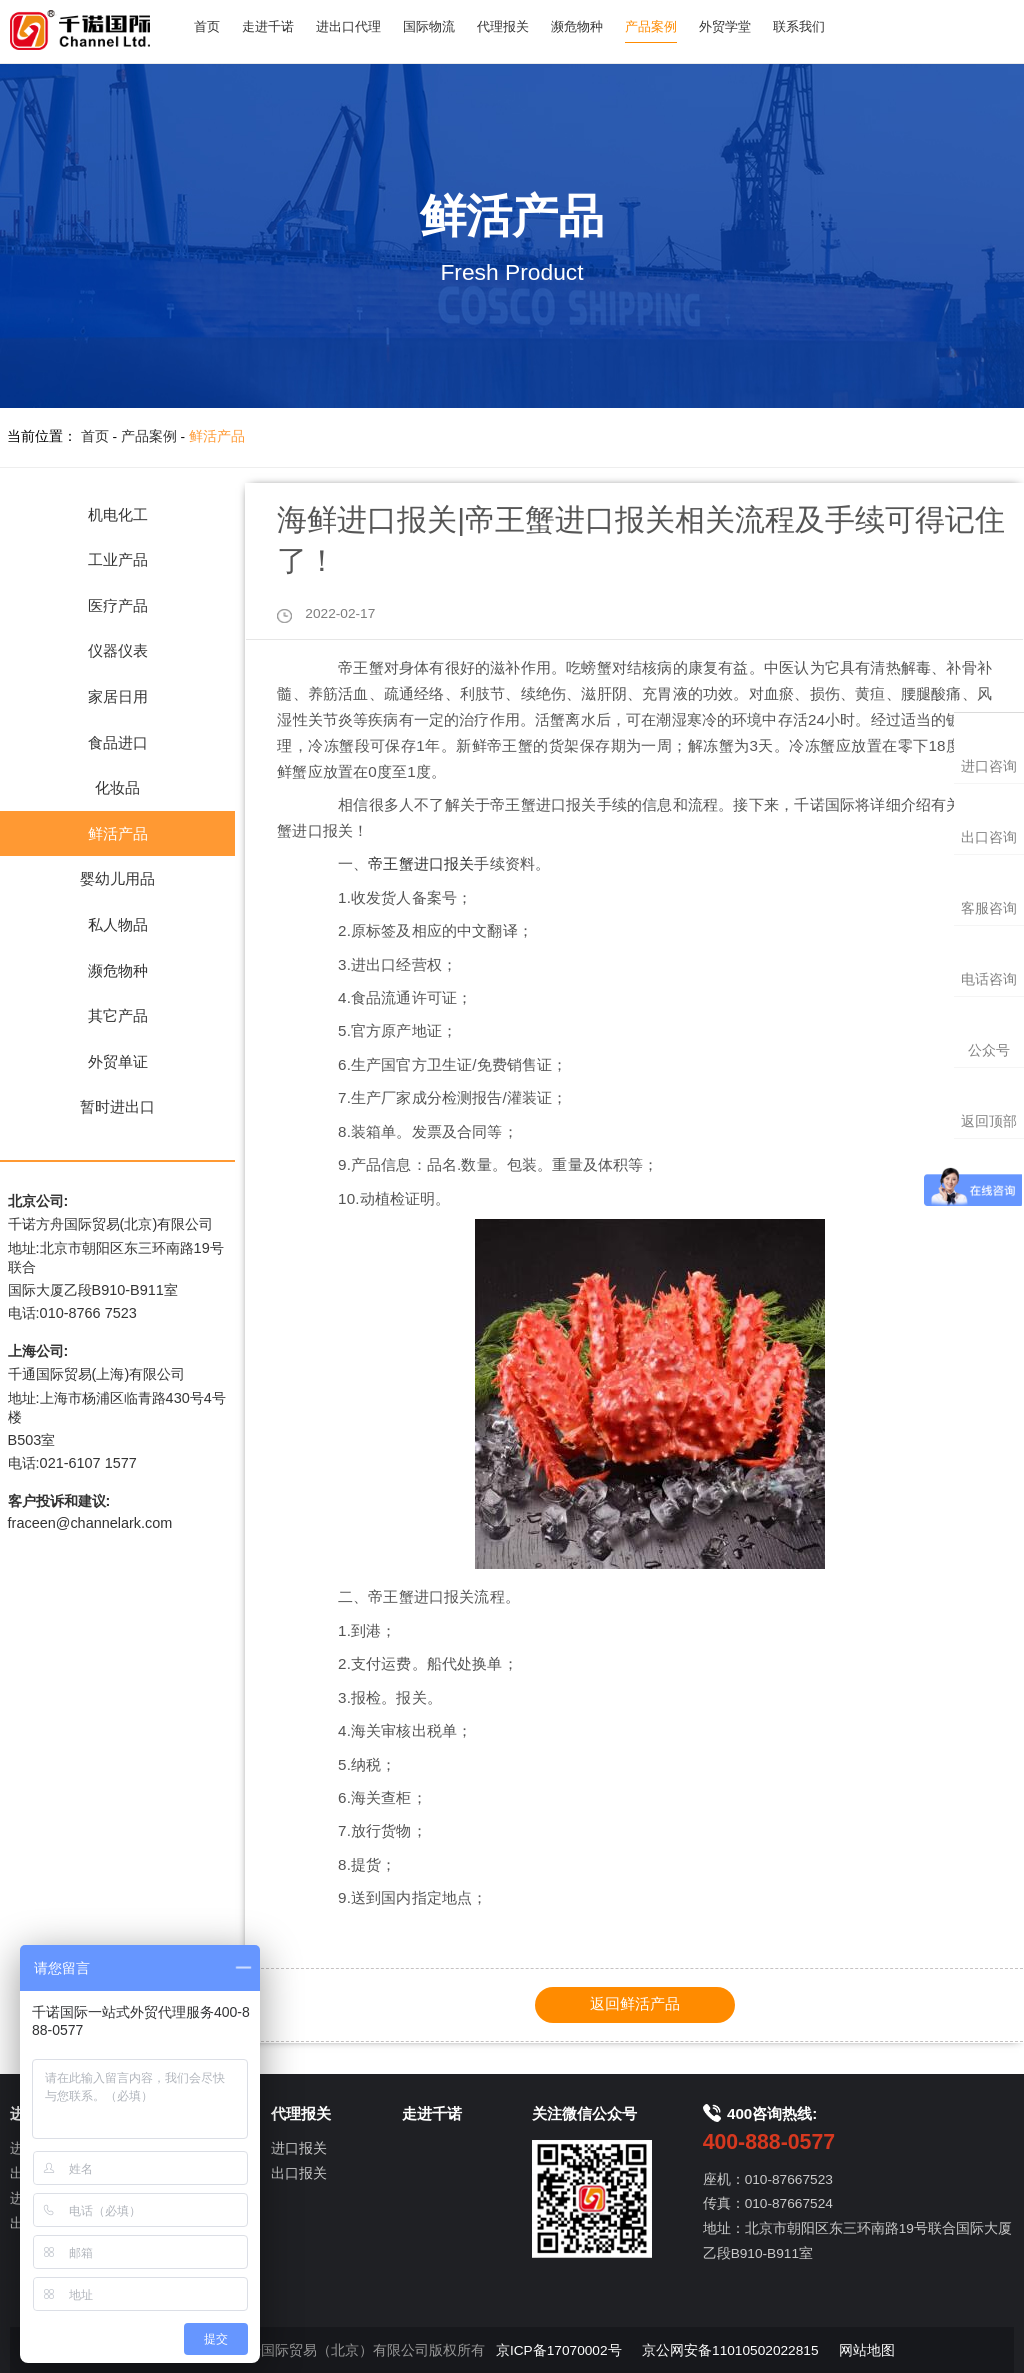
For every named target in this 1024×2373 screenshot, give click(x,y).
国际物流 (444, 27)
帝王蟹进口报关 (421, 863)
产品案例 (679, 27)
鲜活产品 (217, 436)
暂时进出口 (117, 1106)
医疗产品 (118, 605)
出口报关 (299, 2173)
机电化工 (118, 514)
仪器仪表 (118, 650)
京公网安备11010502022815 (730, 2349)
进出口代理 (359, 27)
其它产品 (118, 1015)
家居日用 (118, 696)
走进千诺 (274, 27)
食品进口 (118, 742)
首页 (209, 27)
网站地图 (867, 2349)
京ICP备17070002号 (559, 2349)
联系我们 (835, 27)
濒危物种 (601, 27)
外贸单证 (118, 1061)
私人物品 (118, 924)
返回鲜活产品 (635, 2003)
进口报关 (299, 2148)
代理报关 (522, 27)
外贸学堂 (757, 27)
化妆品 (117, 787)
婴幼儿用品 (117, 878)
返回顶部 (989, 1121)
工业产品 (118, 559)
